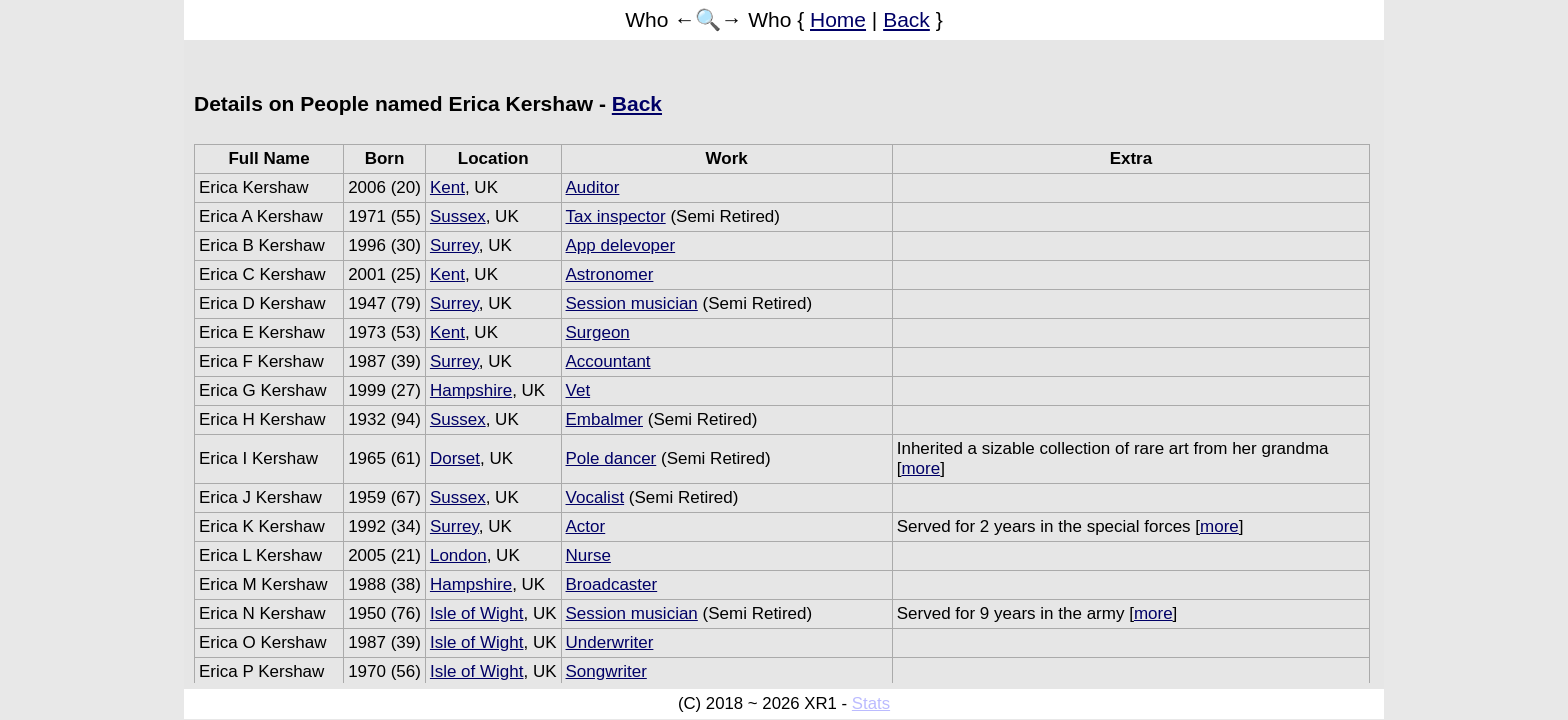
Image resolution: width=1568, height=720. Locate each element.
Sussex (458, 216)
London (458, 555)
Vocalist (595, 497)
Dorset (455, 458)
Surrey (454, 245)
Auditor (593, 187)
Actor (586, 526)
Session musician (632, 303)
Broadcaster (612, 584)
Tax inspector (616, 216)
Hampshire (471, 390)
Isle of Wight (477, 613)
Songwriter (606, 671)
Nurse (588, 555)
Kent (447, 187)
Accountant (608, 361)
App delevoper (621, 245)
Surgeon (598, 332)
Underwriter (610, 642)
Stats (871, 703)
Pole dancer (611, 458)
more (920, 468)
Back (906, 19)
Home (838, 19)
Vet (578, 390)
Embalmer (604, 419)
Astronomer (610, 274)
